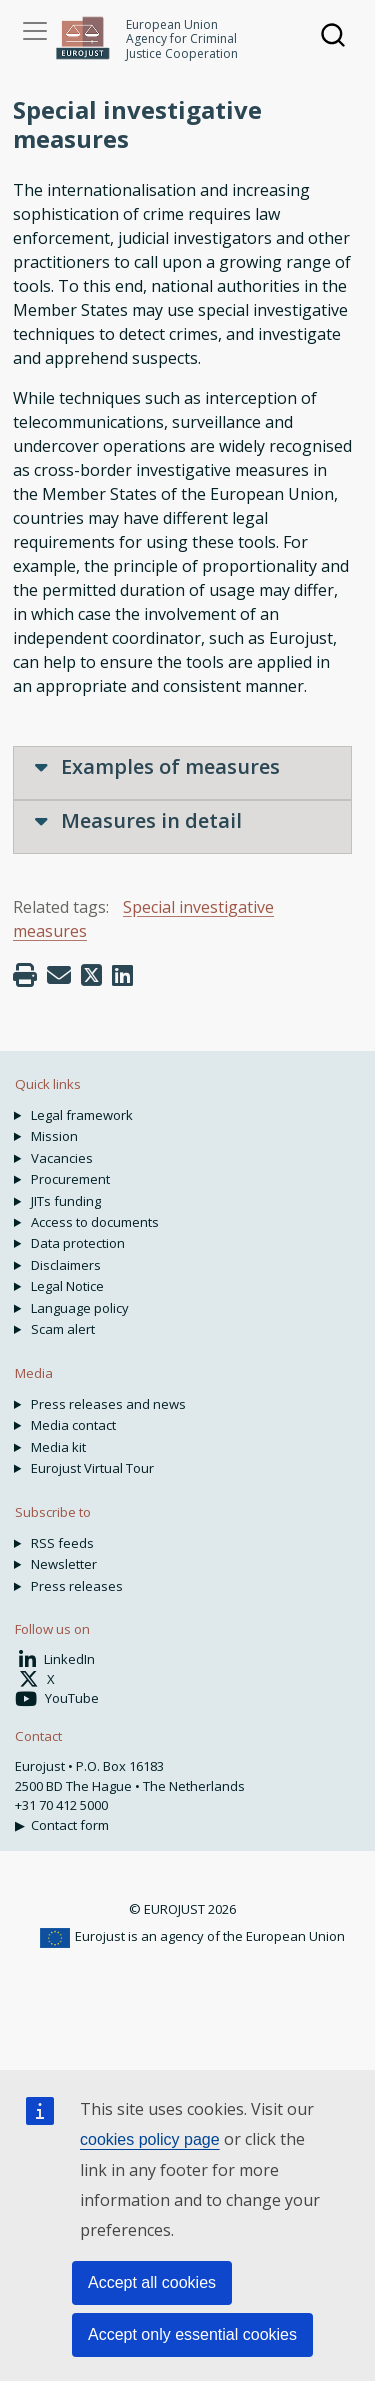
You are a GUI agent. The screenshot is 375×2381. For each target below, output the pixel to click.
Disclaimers (66, 1265)
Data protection (78, 1243)
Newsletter (64, 1564)
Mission (54, 1136)
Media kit (58, 1447)
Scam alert (63, 1329)
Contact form (70, 1825)
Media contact (73, 1425)
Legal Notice (67, 1286)
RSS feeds (62, 1543)
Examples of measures (157, 766)
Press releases (77, 1586)
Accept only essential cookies (192, 2334)
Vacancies (62, 1158)
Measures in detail (138, 820)
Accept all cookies (152, 2282)
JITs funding (66, 1201)
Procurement (70, 1179)
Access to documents (95, 1222)
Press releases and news (108, 1404)
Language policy (80, 1308)
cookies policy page (150, 2139)
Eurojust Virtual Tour (92, 1468)
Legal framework (82, 1115)
